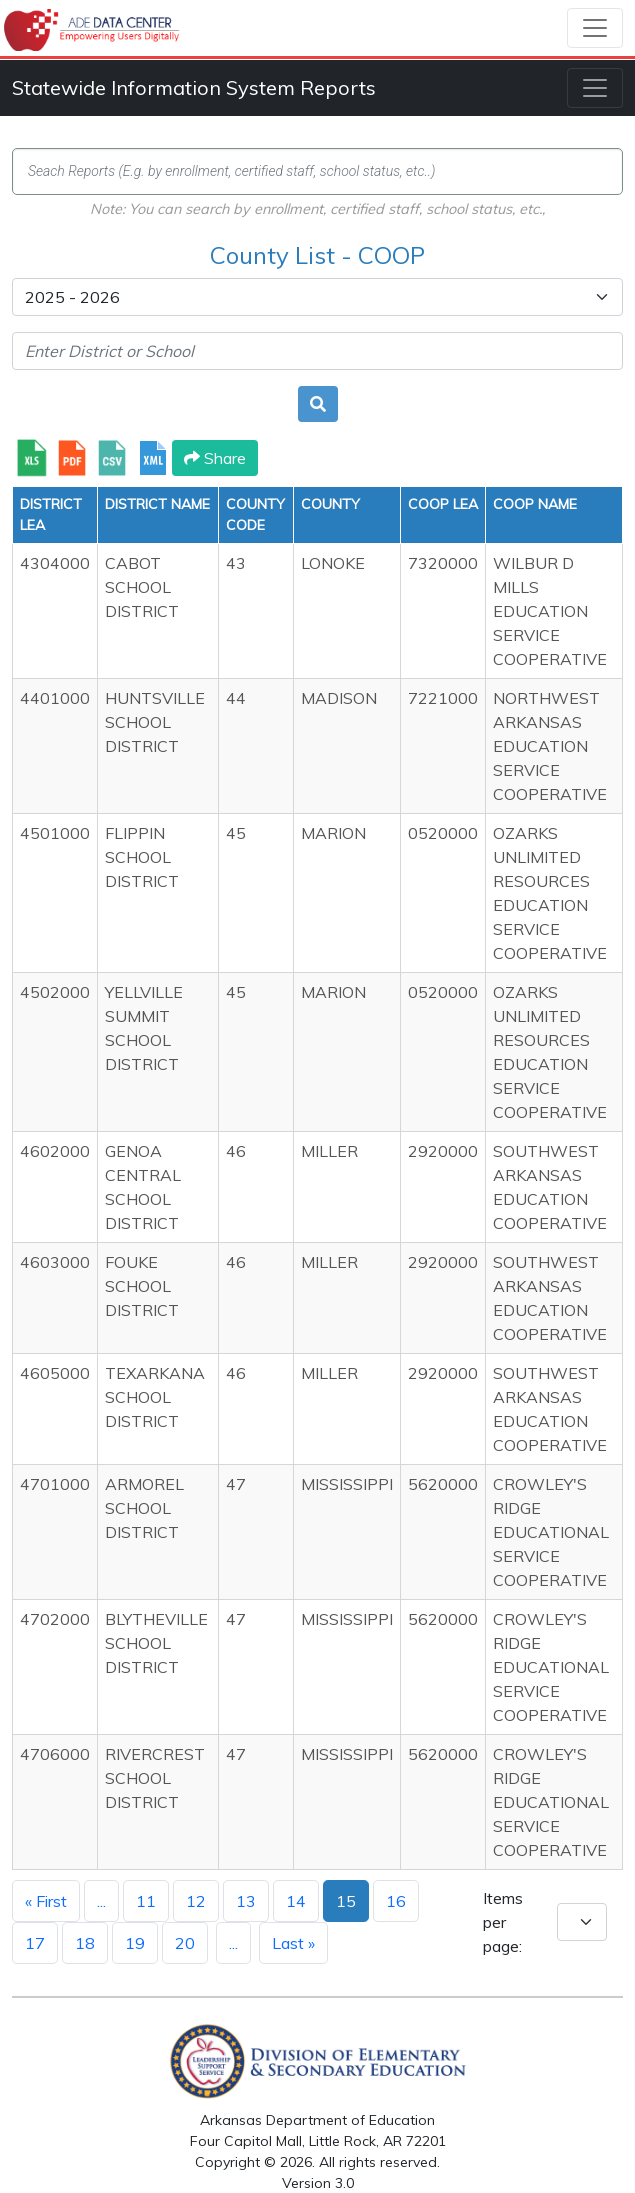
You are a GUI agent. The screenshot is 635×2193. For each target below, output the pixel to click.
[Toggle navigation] (595, 28)
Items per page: (503, 1922)
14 (296, 1901)
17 (35, 1943)
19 (135, 1943)
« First (46, 1901)
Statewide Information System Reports (194, 87)
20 (185, 1943)
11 (146, 1901)
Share (215, 458)
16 (396, 1901)
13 (246, 1901)
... (101, 1901)
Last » (293, 1943)
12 (196, 1901)
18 (85, 1943)
